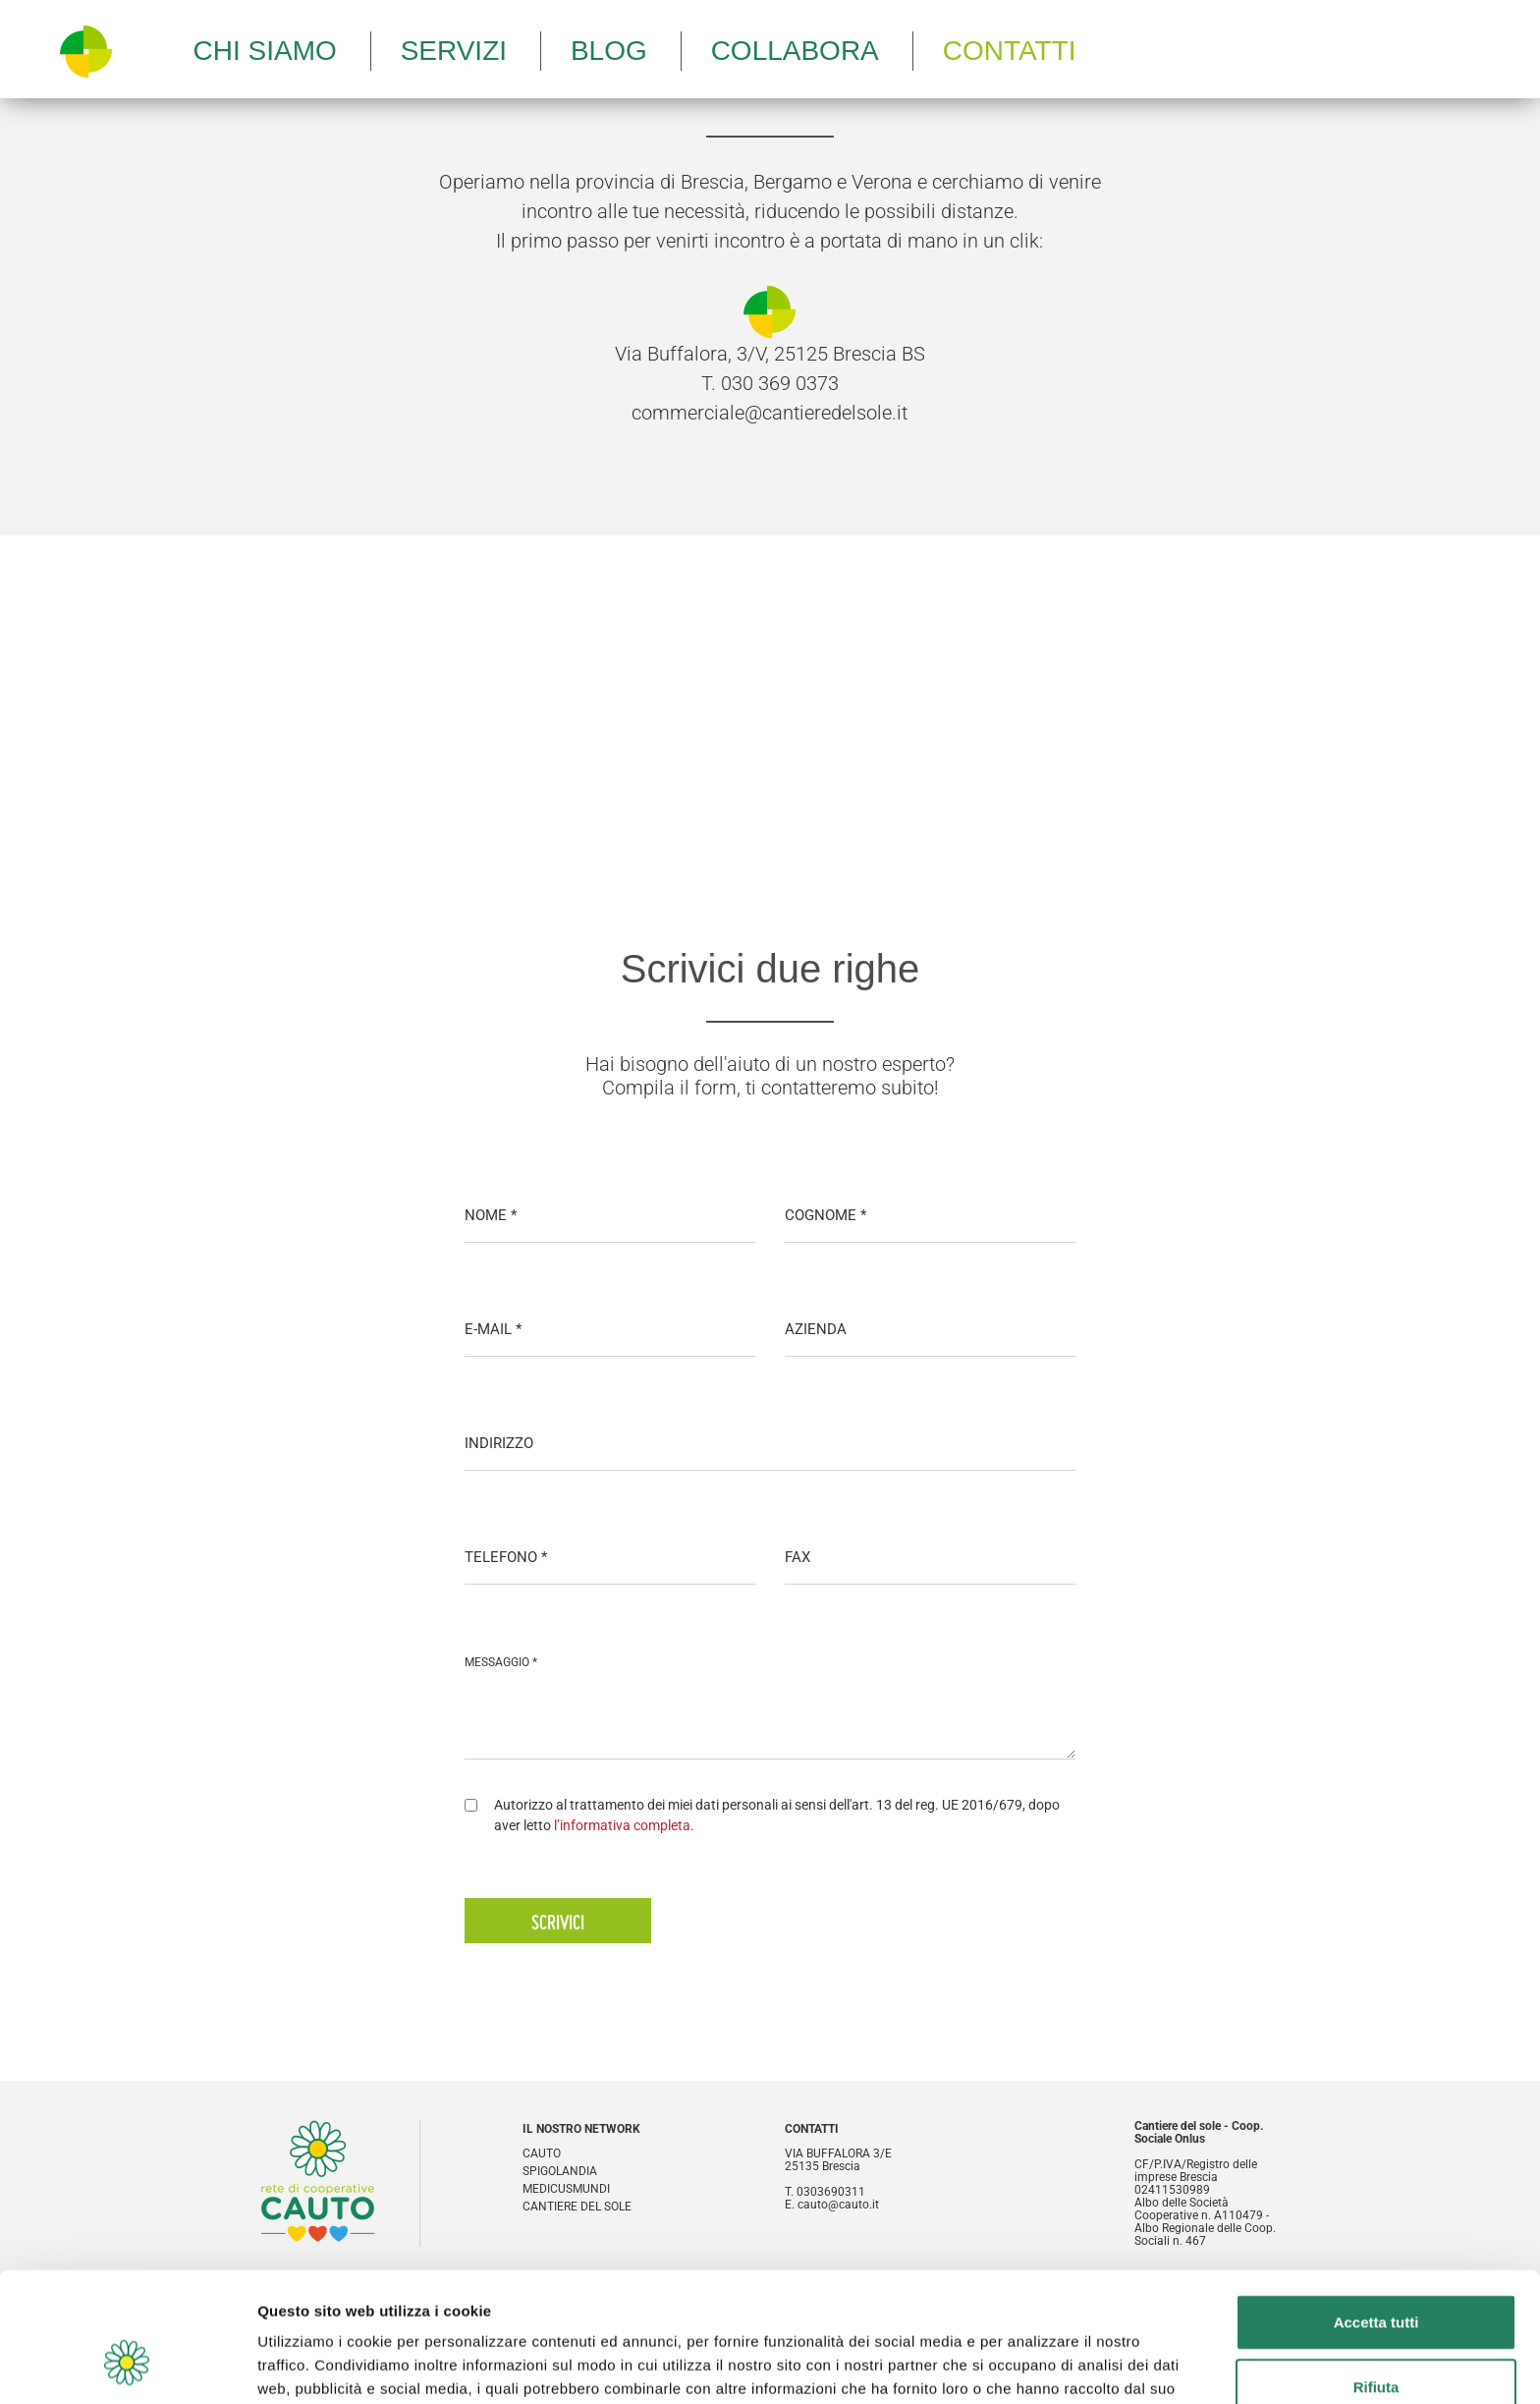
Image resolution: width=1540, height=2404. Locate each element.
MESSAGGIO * (501, 1662)
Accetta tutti (1376, 2211)
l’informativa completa (622, 1825)
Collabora (795, 50)
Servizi (454, 50)
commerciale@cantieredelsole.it (770, 412)
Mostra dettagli (1033, 2365)
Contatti (1009, 50)
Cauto (541, 2154)
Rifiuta (1376, 2275)
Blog (609, 50)
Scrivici (557, 1921)
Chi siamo (265, 50)
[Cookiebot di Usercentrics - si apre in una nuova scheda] (127, 2365)
